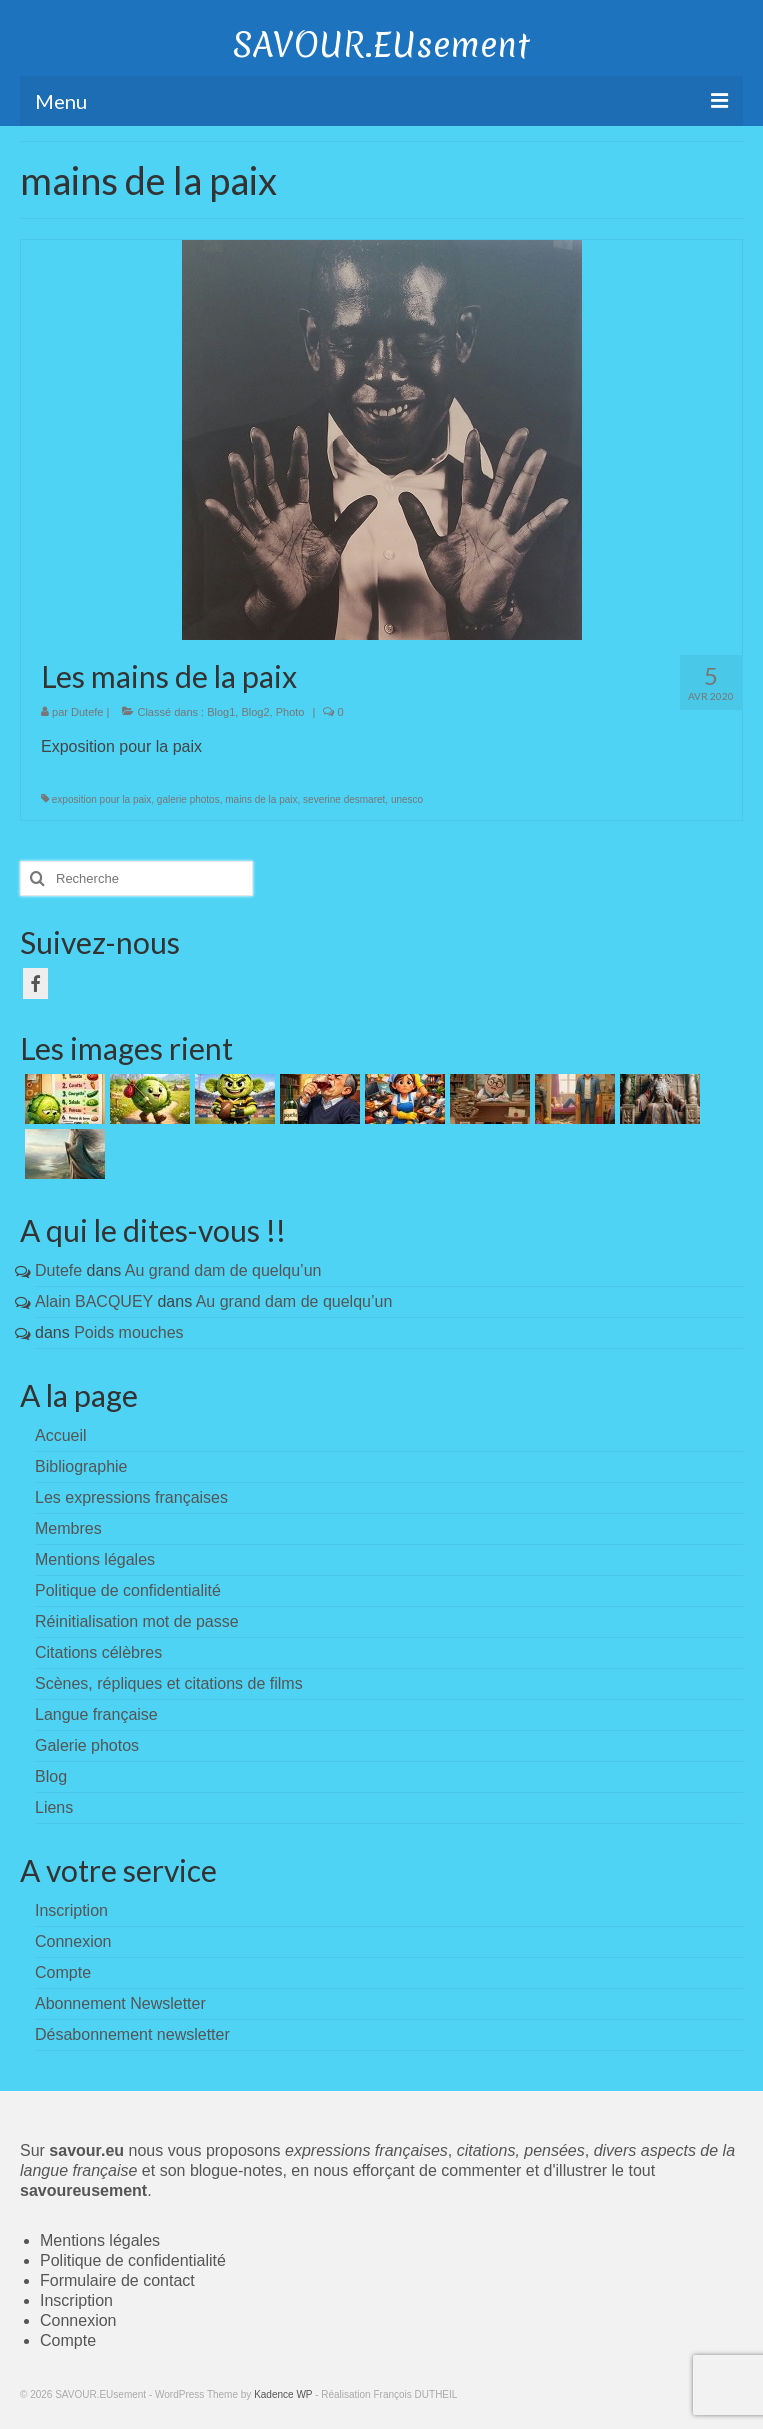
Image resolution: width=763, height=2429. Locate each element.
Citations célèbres (98, 1652)
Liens (54, 1807)
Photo (290, 712)
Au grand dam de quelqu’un (223, 1270)
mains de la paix (261, 799)
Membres (68, 1528)
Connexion (78, 2320)
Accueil (61, 1435)
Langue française (96, 1714)
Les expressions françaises (131, 1497)
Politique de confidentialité (128, 1590)
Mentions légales (95, 1559)
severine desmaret (344, 799)
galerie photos (188, 799)
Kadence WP (283, 2394)
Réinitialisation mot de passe (137, 1621)
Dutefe (87, 712)
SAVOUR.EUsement (381, 45)
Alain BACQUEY (94, 1301)
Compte (68, 2340)
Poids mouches (128, 1332)
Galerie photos (87, 1745)
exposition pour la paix (102, 799)
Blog (51, 1776)
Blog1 (221, 712)
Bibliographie (81, 1466)
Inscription (76, 2300)
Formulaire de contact (117, 2280)
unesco (407, 799)
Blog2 (255, 712)
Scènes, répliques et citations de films (169, 1683)
